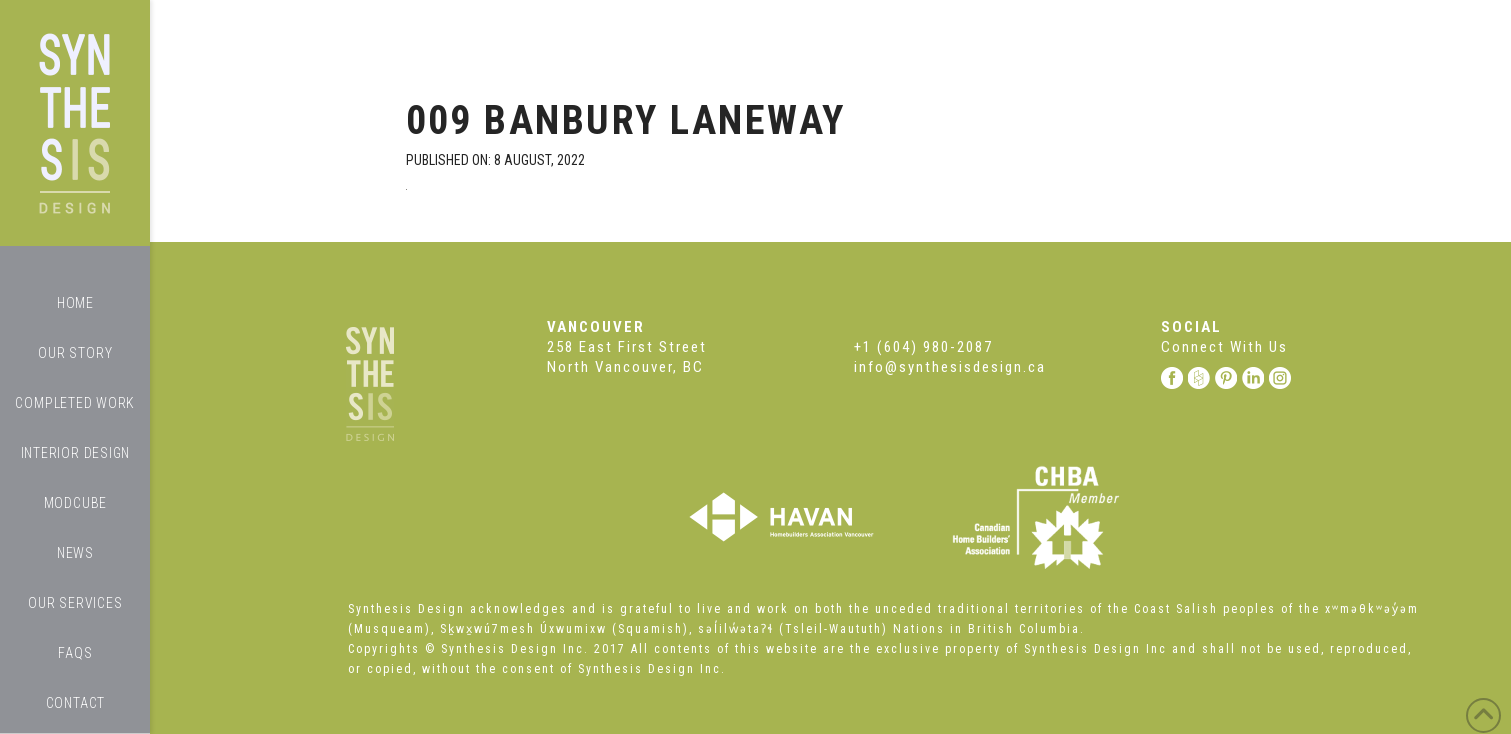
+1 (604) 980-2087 (923, 347)
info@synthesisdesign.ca (950, 367)
